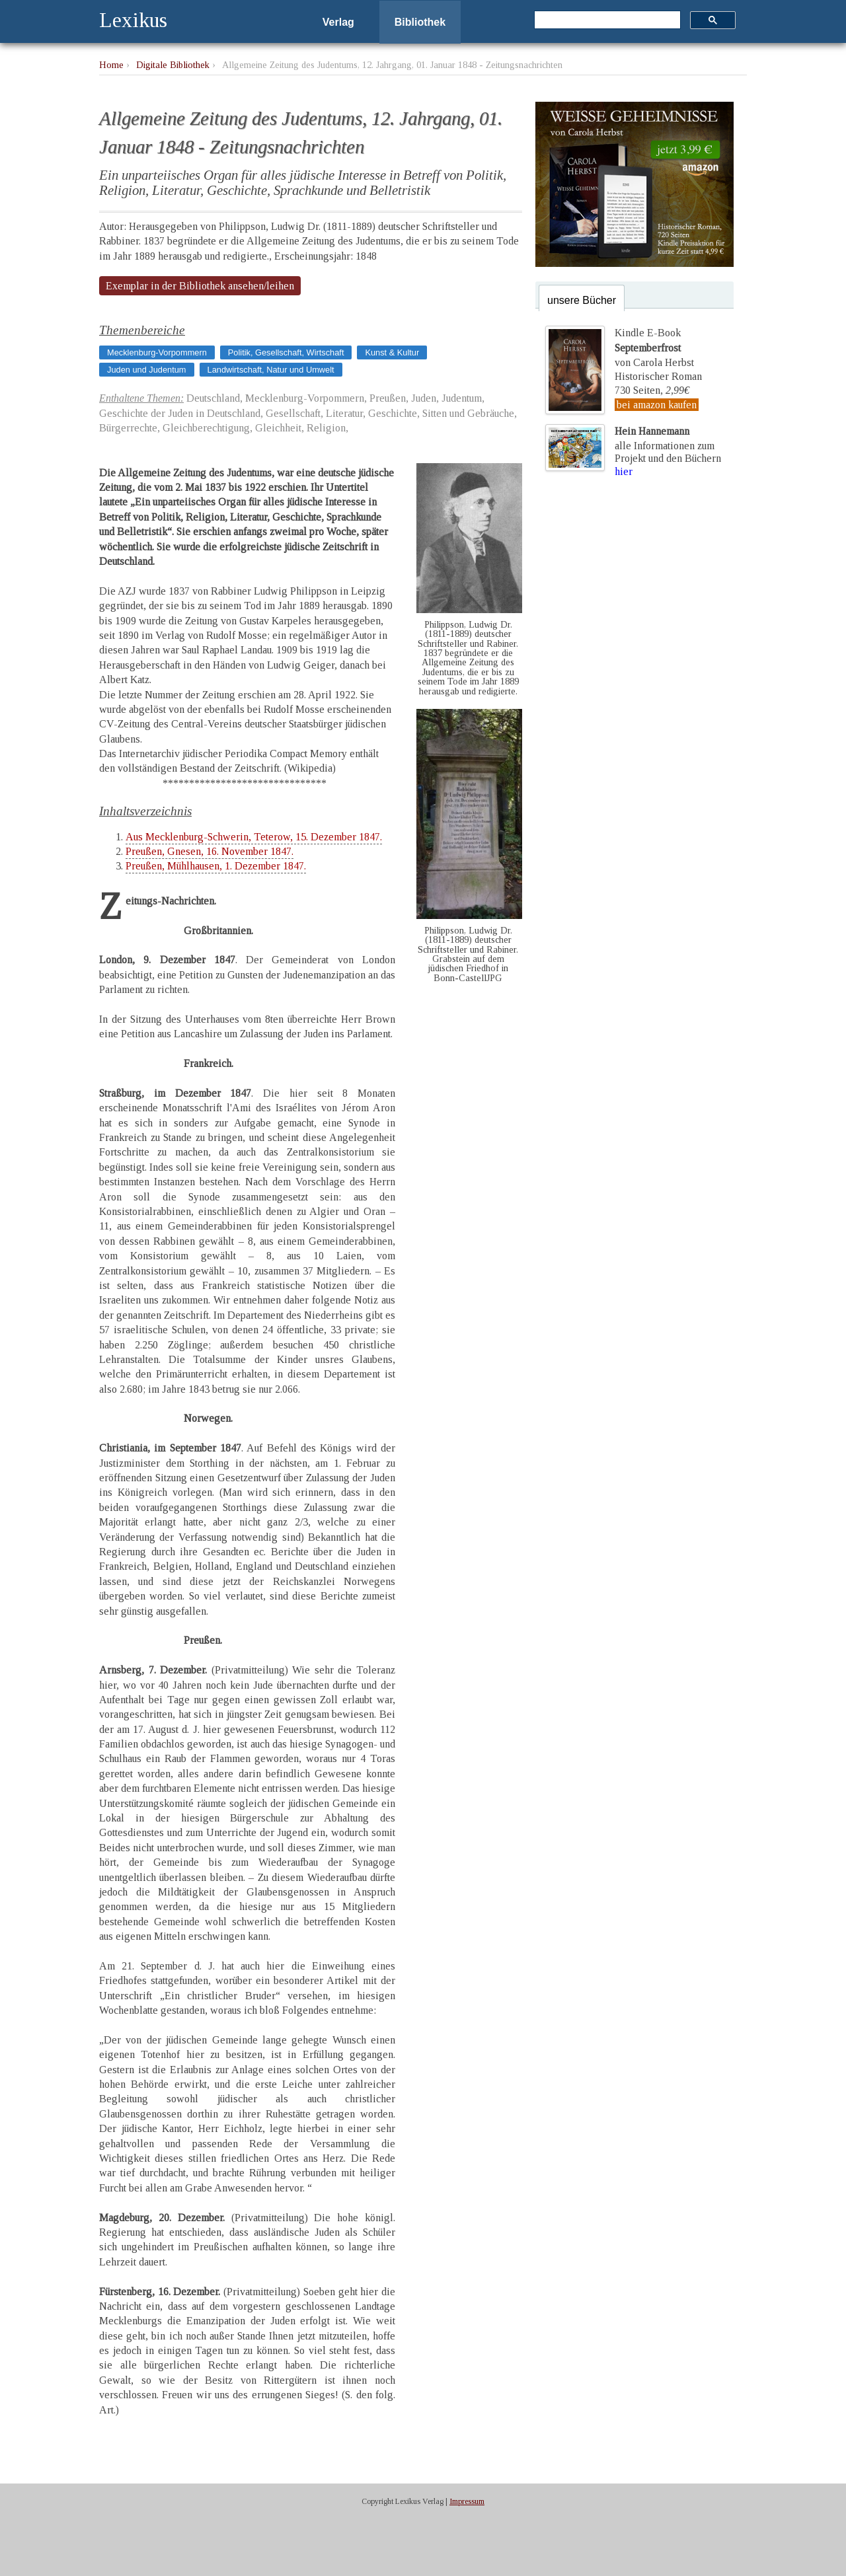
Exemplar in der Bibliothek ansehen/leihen (200, 285)
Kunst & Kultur (392, 352)
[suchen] (606, 20)
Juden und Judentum (146, 370)
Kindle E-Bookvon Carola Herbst (654, 347)
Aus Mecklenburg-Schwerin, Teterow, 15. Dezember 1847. (254, 836)
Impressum (466, 2501)
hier (624, 471)
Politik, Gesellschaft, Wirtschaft (286, 352)
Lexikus (133, 20)
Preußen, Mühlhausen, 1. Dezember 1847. (216, 865)
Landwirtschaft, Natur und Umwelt (271, 370)
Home (111, 64)
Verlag (338, 22)
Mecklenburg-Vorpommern (157, 352)
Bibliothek (420, 22)
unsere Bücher (581, 300)
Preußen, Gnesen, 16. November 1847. (209, 851)
